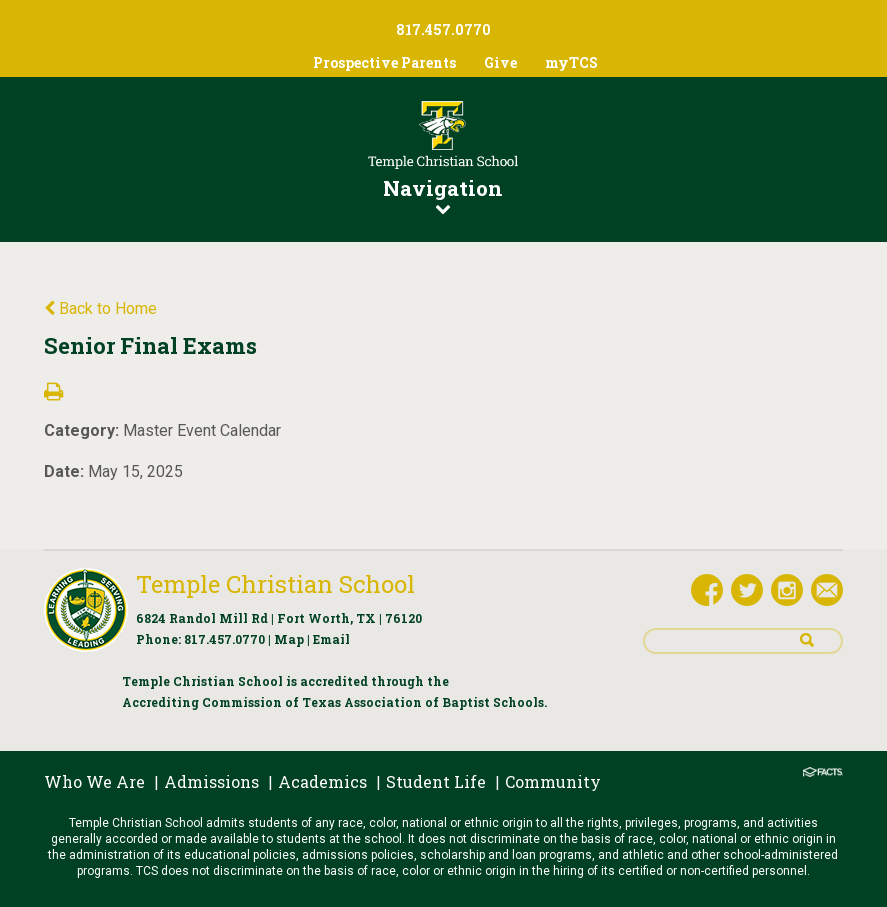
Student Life (436, 781)
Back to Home (100, 308)
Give (500, 62)
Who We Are (94, 781)
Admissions (211, 781)
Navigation (443, 195)
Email (331, 639)
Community (553, 781)
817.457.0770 (224, 639)
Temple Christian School (275, 584)
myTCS (571, 62)
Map (289, 639)
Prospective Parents (384, 62)
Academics (322, 781)
